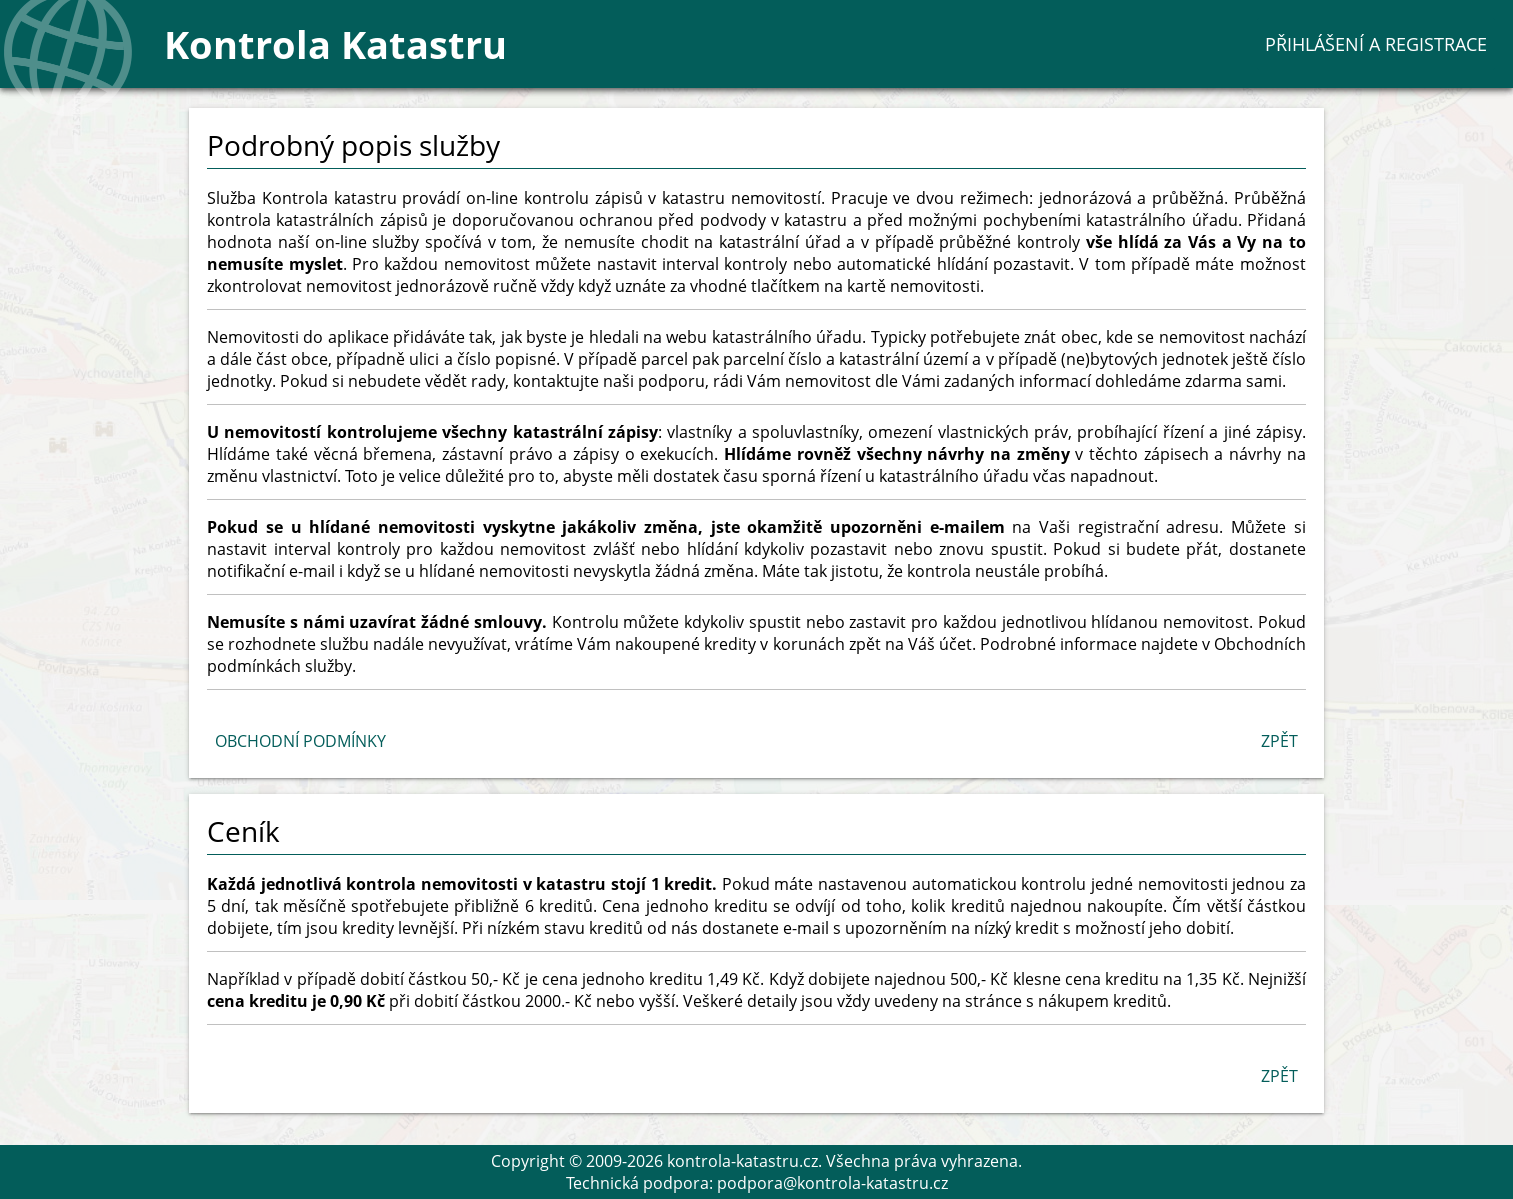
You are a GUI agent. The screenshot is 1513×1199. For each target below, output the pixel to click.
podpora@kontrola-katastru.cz (832, 1183)
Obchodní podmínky (300, 741)
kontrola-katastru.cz (742, 1161)
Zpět (1279, 741)
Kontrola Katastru (335, 44)
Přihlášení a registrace (1376, 44)
